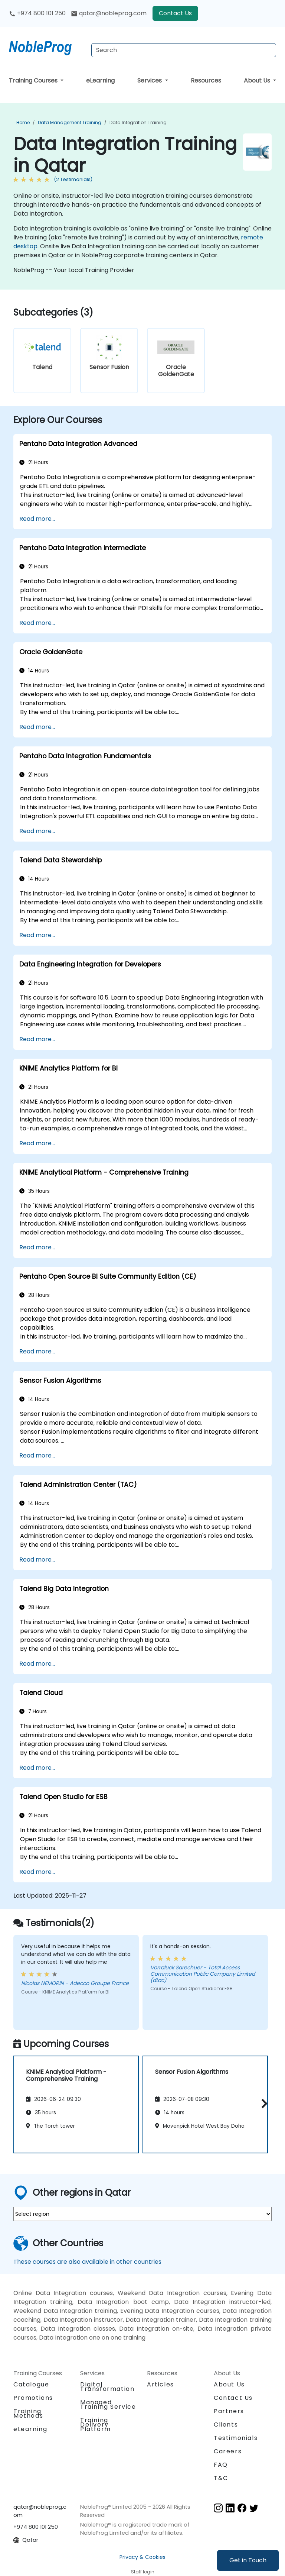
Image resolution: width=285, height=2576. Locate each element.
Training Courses (34, 80)
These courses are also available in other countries (87, 2261)
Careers (228, 2451)
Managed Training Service (108, 2404)
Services (150, 80)
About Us (258, 80)
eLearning (100, 80)
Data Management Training (69, 122)
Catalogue (31, 2384)
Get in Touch (247, 2560)
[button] (262, 2103)
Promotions (33, 2397)
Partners (229, 2411)
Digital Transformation (107, 2386)
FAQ (221, 2464)
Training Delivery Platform (95, 2424)
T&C (221, 2478)
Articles (160, 2384)
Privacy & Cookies (142, 2557)
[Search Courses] (183, 50)
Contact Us (175, 13)
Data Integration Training (138, 122)
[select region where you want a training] (142, 2214)
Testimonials (236, 2438)
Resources (206, 80)
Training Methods (28, 2413)
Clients (226, 2424)
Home (23, 122)
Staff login (142, 2572)
